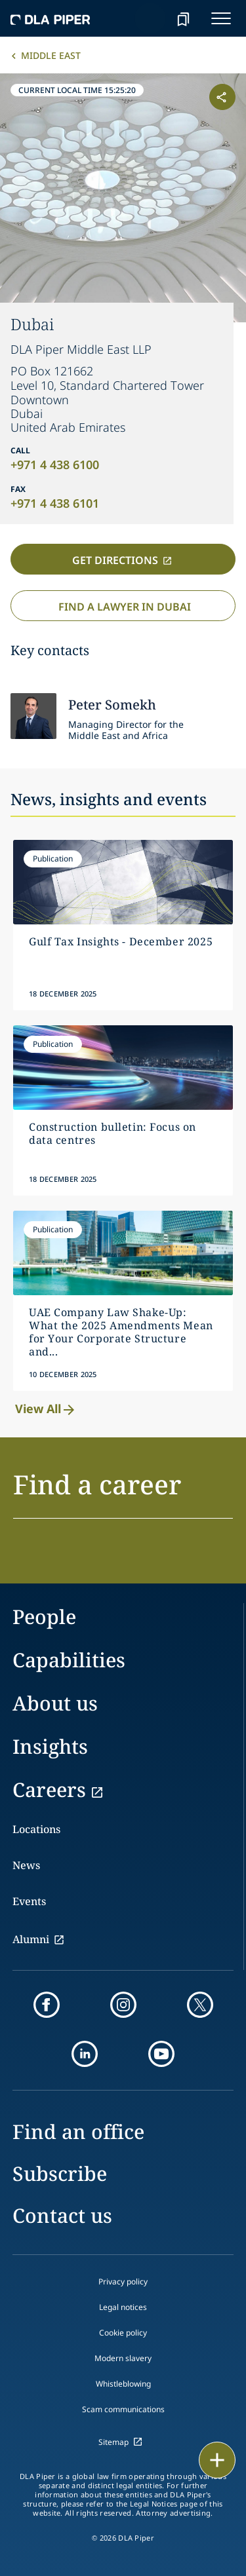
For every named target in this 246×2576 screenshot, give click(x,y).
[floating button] (217, 2460)
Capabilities (68, 1659)
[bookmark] (183, 18)
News (26, 1865)
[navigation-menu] (221, 18)
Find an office (78, 2131)
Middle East (51, 55)
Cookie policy (123, 2332)
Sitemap (113, 2442)
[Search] (150, 18)
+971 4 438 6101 (54, 503)
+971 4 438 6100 (54, 464)
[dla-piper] (50, 18)
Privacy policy (123, 2281)
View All (46, 1409)
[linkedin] (85, 2054)
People (44, 1616)
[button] (123, 1492)
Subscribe (59, 2173)
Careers (49, 1789)
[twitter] (200, 2005)
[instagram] (123, 2005)
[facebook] (46, 2005)
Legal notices (123, 2307)
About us (55, 1703)
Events (29, 1901)
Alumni (30, 1939)
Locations (36, 1829)
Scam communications (123, 2409)
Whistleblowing (123, 2383)
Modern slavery (123, 2358)
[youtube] (161, 2054)
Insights (50, 1746)
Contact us (62, 2215)
